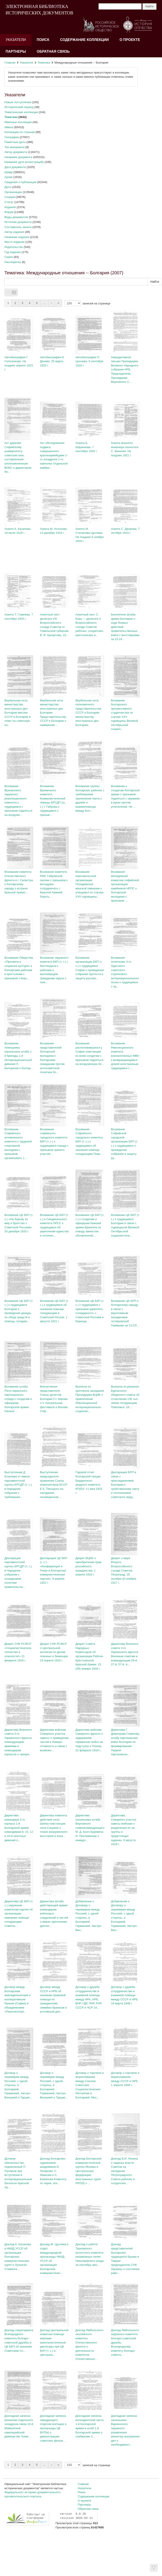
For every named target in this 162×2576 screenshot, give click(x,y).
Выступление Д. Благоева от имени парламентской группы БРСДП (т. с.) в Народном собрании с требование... (18, 1484)
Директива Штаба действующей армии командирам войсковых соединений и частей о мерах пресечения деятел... (54, 1914)
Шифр (8, 172)
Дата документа (15, 167)
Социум (9, 197)
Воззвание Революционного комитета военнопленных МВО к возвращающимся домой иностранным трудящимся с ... (125, 1056)
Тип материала (14, 147)
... (44, 303)
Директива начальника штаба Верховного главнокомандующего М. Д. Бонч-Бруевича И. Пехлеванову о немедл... (89, 1828)
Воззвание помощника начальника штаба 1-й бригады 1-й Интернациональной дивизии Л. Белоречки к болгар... (18, 1056)
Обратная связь (53, 51)
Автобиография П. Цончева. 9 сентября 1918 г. (89, 361)
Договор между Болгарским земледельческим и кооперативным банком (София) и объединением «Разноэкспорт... (17, 1999)
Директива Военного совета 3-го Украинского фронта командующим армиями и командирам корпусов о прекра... (18, 1742)
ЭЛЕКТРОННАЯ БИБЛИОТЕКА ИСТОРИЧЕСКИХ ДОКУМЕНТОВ (39, 9)
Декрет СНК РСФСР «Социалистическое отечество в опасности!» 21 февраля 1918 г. (17, 1652)
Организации (13, 192)
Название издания (16, 237)
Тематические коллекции (21, 112)
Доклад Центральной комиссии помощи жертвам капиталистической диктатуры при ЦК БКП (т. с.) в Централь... (54, 2342)
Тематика (44, 62)
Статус (9, 202)
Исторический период (19, 107)
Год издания (12, 252)
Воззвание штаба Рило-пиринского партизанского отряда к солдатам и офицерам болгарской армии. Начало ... (18, 1399)
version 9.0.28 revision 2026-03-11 (76, 2516)
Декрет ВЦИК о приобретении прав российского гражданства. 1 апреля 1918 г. (88, 1566)
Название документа (18, 157)
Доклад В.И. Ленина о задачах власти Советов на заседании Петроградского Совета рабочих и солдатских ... (124, 2171)
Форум (8, 212)
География (11, 137)
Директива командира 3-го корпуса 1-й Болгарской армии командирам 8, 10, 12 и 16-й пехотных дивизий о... (18, 1828)
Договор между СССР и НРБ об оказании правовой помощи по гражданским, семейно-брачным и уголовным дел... (53, 1999)
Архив (8, 177)
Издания (10, 207)
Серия (8, 257)
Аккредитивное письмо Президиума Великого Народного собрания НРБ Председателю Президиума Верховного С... (124, 369)
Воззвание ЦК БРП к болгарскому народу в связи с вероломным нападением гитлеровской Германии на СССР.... (125, 1313)
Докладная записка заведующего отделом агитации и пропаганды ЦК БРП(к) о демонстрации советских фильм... (53, 2428)
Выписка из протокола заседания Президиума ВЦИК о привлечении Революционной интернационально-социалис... (89, 1399)
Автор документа (15, 152)
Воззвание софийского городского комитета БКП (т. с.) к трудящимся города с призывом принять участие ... (54, 1141)
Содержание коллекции (84, 40)
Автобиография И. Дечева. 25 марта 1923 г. (52, 361)
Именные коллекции (18, 122)
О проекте (130, 40)
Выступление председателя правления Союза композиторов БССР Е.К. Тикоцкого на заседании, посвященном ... (53, 1484)
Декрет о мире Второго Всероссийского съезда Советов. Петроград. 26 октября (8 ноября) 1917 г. (123, 1570)
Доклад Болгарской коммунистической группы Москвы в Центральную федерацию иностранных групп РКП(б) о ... (88, 2171)
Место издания (14, 242)
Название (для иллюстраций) (24, 162)
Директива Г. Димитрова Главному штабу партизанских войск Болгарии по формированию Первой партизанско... (125, 1742)
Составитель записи (18, 227)
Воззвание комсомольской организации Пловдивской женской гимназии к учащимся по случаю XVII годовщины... (89, 884)
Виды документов (16, 217)
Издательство (13, 247)
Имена (8, 127)
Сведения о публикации (20, 182)
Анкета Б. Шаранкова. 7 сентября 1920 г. (86, 447)
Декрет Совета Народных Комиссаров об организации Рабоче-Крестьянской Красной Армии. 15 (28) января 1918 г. (89, 1656)
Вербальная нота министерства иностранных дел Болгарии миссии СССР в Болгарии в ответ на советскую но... (17, 713)
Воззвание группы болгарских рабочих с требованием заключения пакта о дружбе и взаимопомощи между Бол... (89, 798)
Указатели (16, 40)
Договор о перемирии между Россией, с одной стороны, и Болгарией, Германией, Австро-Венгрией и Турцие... (18, 2085)
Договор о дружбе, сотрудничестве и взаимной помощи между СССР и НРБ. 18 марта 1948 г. (124, 1995)
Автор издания (14, 232)
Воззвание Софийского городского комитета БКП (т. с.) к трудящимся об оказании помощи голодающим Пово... (89, 1141)
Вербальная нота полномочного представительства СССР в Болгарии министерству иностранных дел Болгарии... (88, 713)
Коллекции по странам (19, 132)
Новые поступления (17, 102)
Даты (7, 187)
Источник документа (18, 222)
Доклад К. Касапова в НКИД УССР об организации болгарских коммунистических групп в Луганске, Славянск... (17, 2256)
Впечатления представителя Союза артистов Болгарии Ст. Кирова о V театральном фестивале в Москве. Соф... (54, 1399)
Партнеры (16, 51)
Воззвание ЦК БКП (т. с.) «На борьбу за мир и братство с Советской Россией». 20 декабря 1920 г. (18, 1223)
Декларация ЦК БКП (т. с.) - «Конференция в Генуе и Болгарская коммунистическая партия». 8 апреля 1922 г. (53, 1570)
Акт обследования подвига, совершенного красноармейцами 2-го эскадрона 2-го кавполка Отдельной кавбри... (54, 455)
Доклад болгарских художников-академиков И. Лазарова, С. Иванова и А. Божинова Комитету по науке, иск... (53, 2171)
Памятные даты (15, 142)
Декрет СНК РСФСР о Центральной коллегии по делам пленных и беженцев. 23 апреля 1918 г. (54, 1652)
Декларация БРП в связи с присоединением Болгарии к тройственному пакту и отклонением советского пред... (125, 1484)
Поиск (43, 40)
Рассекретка (12, 262)
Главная (9, 62)
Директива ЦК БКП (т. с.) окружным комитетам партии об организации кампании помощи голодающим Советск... (18, 1914)
